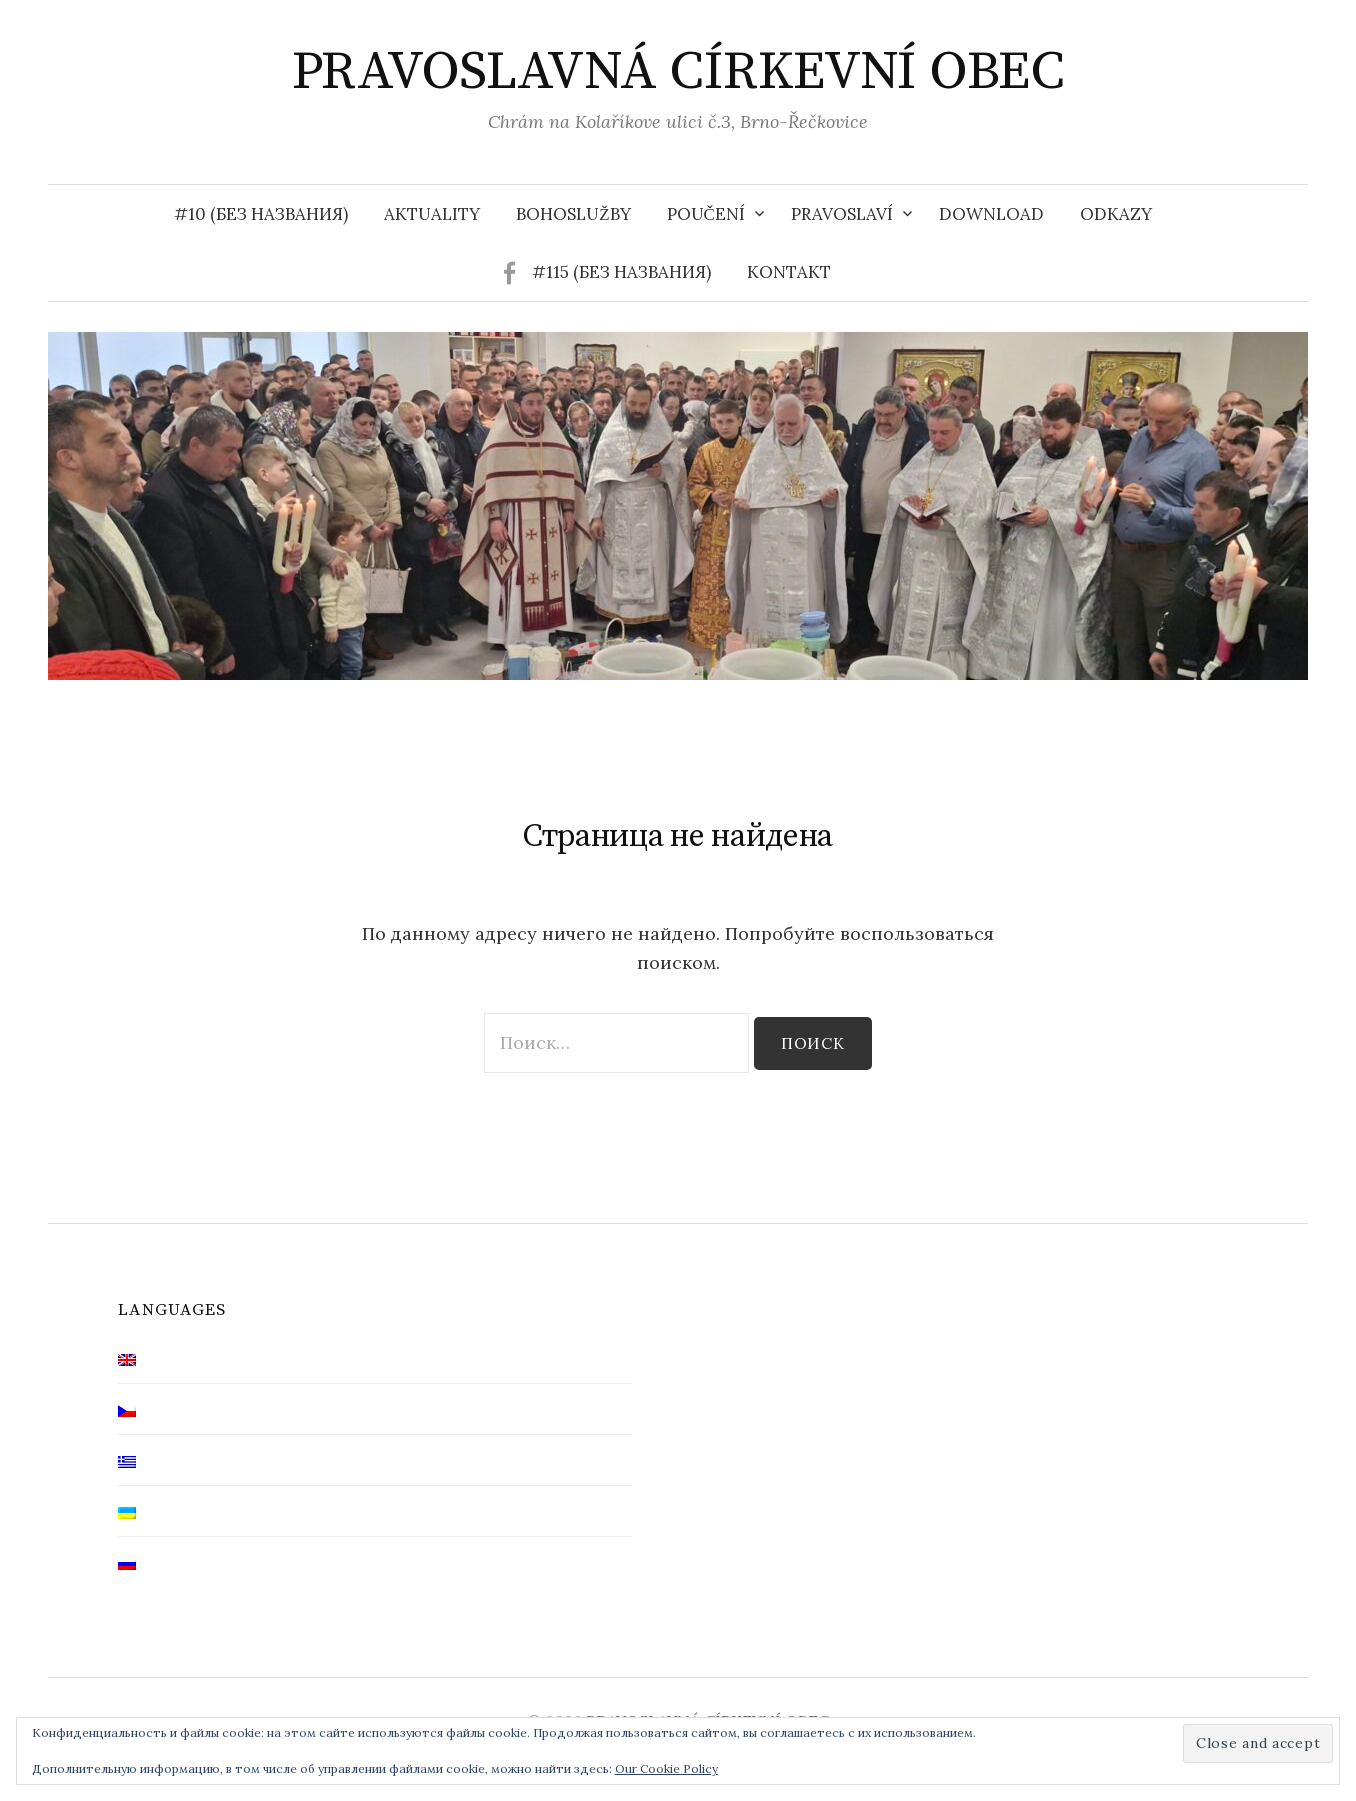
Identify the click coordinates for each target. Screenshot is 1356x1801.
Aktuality (432, 214)
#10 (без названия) (261, 214)
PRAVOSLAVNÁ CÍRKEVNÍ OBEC (678, 72)
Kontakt (789, 272)
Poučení (706, 214)
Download (991, 214)
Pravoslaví (842, 214)
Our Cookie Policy (666, 1768)
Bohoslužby (573, 214)
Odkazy (1116, 214)
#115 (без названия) (621, 272)
